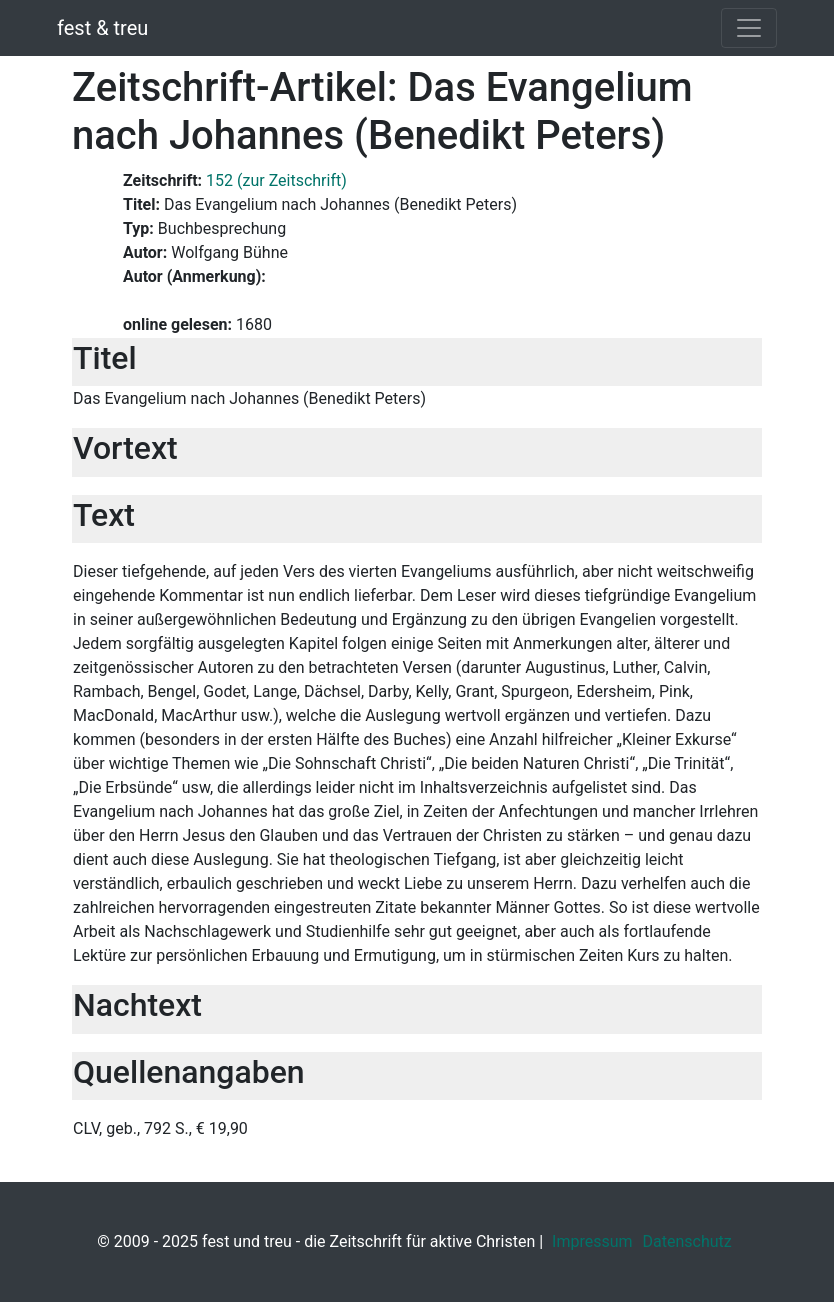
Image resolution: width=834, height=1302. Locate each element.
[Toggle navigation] (749, 28)
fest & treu (102, 28)
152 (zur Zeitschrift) (276, 180)
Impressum (592, 1241)
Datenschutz (687, 1241)
